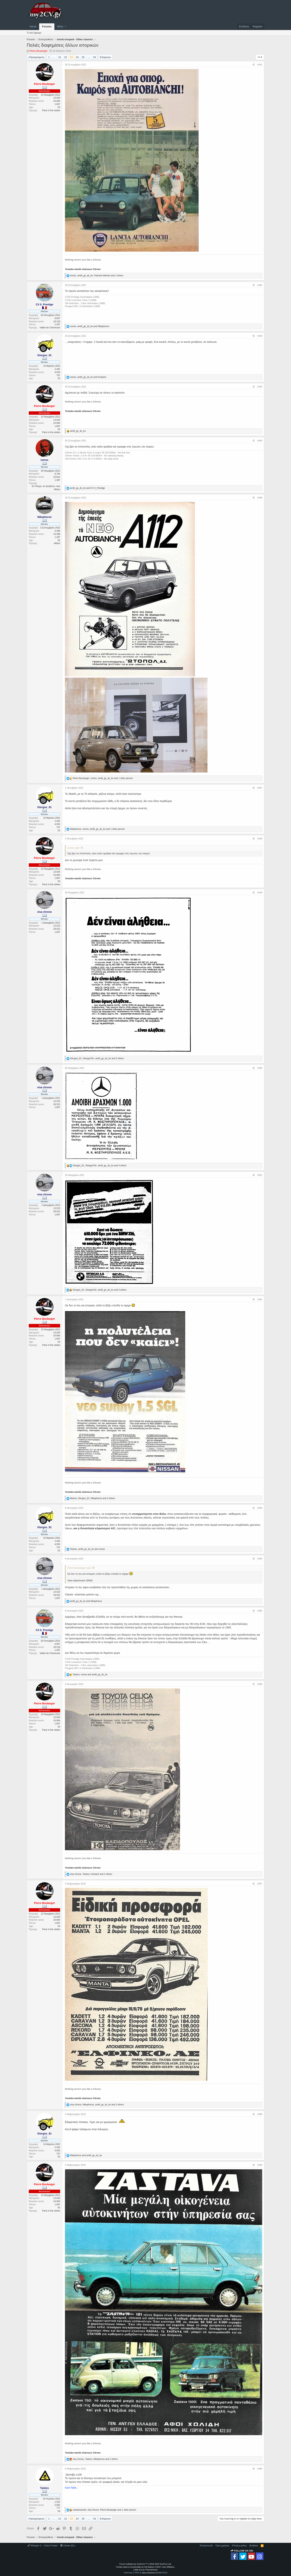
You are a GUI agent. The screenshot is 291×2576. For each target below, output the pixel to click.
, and (89, 326)
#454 (259, 1558)
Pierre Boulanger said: (79, 1568)
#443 (259, 336)
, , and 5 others (97, 1058)
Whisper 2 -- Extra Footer (42, 2545)
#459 (259, 2165)
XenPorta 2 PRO (131, 2573)
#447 (259, 788)
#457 (259, 1883)
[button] (65, 26)
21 (59, 57)
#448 (259, 838)
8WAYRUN (162, 2573)
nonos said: (73, 847)
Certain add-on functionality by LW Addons (145, 2567)
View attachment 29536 (80, 1580)
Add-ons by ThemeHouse (146, 2570)
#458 (259, 2114)
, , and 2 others (96, 275)
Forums (46, 26)
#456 (259, 1684)
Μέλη (60, 26)
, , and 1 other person (103, 778)
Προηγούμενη (37, 57)
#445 (259, 440)
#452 (259, 1299)
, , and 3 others (99, 1290)
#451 (259, 1175)
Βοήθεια (253, 2545)
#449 (259, 892)
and (87, 488)
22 (65, 57)
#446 (259, 497)
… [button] (54, 57)
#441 (259, 64)
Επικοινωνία (206, 2545)
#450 (259, 1068)
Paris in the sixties (51, 110)
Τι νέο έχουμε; (34, 32)
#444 (259, 386)
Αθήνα (57, 543)
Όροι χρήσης (222, 2545)
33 (94, 57)
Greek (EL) (67, 2545)
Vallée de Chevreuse (50, 327)
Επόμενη (104, 57)
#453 (259, 1508)
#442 (259, 285)
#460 (259, 2468)
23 (71, 57)
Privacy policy (239, 2545)
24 (77, 57)
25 (83, 57)
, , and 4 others (99, 1165)
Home (33, 26)
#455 (259, 1610)
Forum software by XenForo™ (146, 2564)
